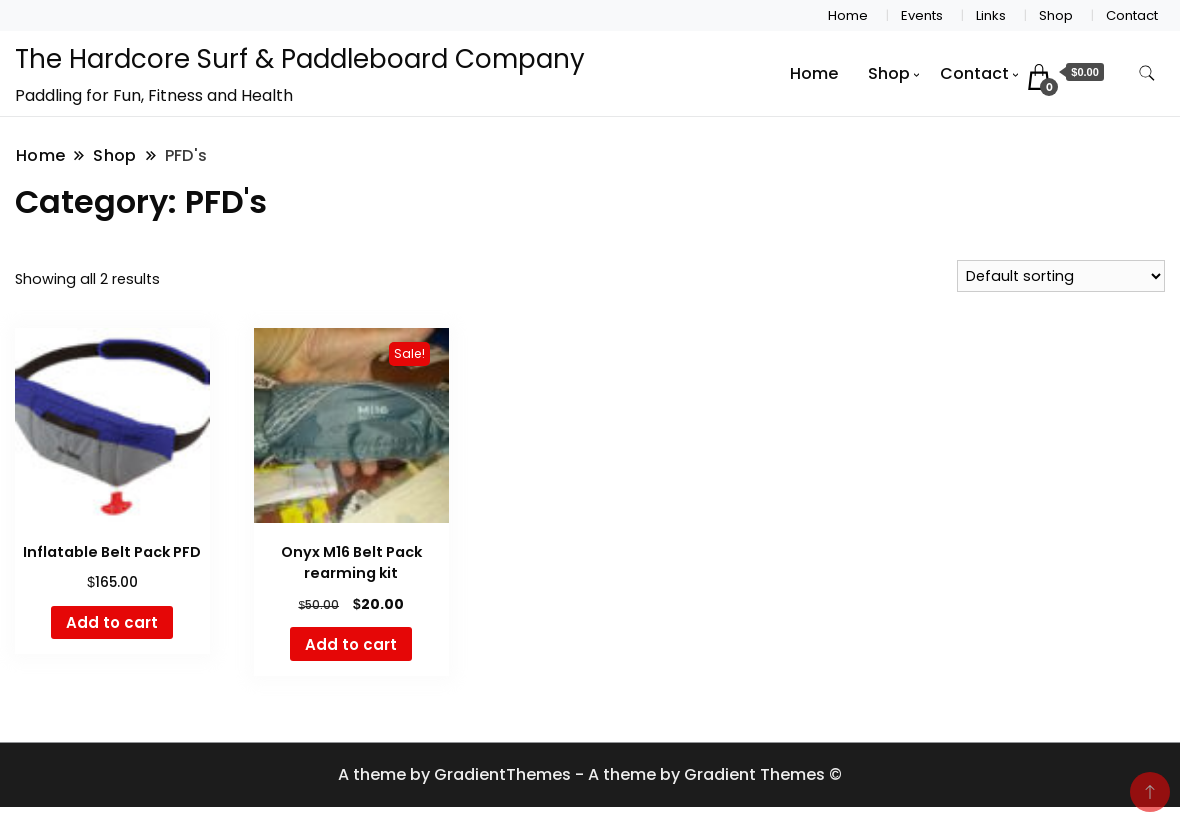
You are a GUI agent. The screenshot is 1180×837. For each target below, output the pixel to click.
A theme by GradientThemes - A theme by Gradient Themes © (590, 774)
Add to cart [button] (112, 622)
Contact (1132, 15)
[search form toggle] (1147, 73)
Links (991, 15)
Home (848, 15)
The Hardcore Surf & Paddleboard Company (300, 59)
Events (922, 15)
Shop (1056, 15)
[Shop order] (1061, 276)
